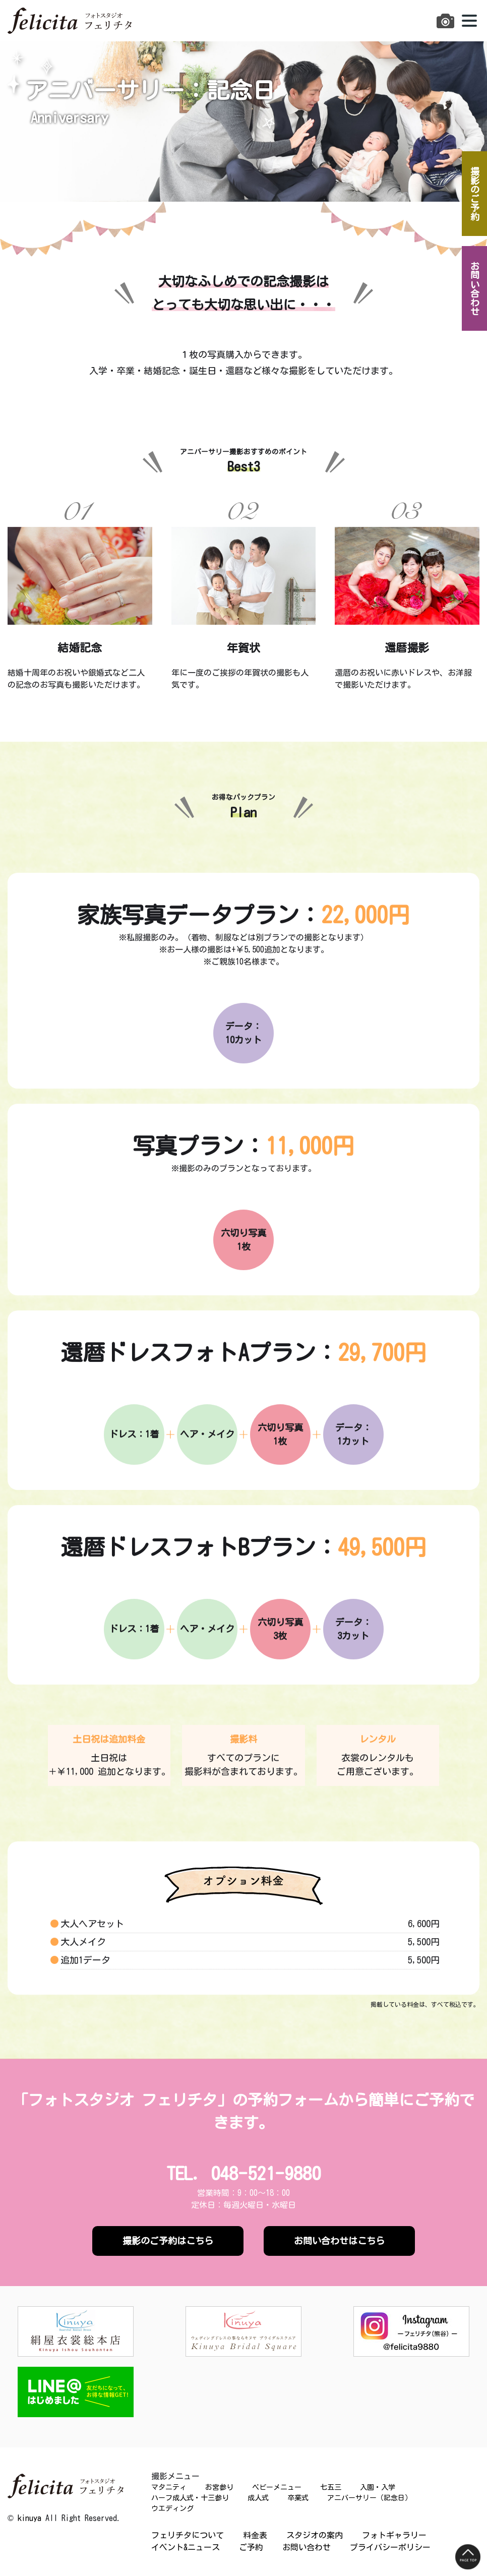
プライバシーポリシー (390, 2547)
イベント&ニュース (185, 2547)
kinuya (29, 2518)
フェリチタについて (187, 2535)
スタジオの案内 (314, 2535)
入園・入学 (377, 2487)
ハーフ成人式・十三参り (190, 2497)
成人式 (258, 2497)
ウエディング (172, 2508)
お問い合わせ (306, 2547)
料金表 (255, 2535)
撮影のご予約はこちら (168, 2240)
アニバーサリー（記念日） (369, 2497)
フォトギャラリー (394, 2535)
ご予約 (251, 2547)
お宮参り (219, 2487)
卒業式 (298, 2497)
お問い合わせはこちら (339, 2240)
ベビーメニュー (276, 2487)
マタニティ (169, 2487)
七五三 (330, 2487)
